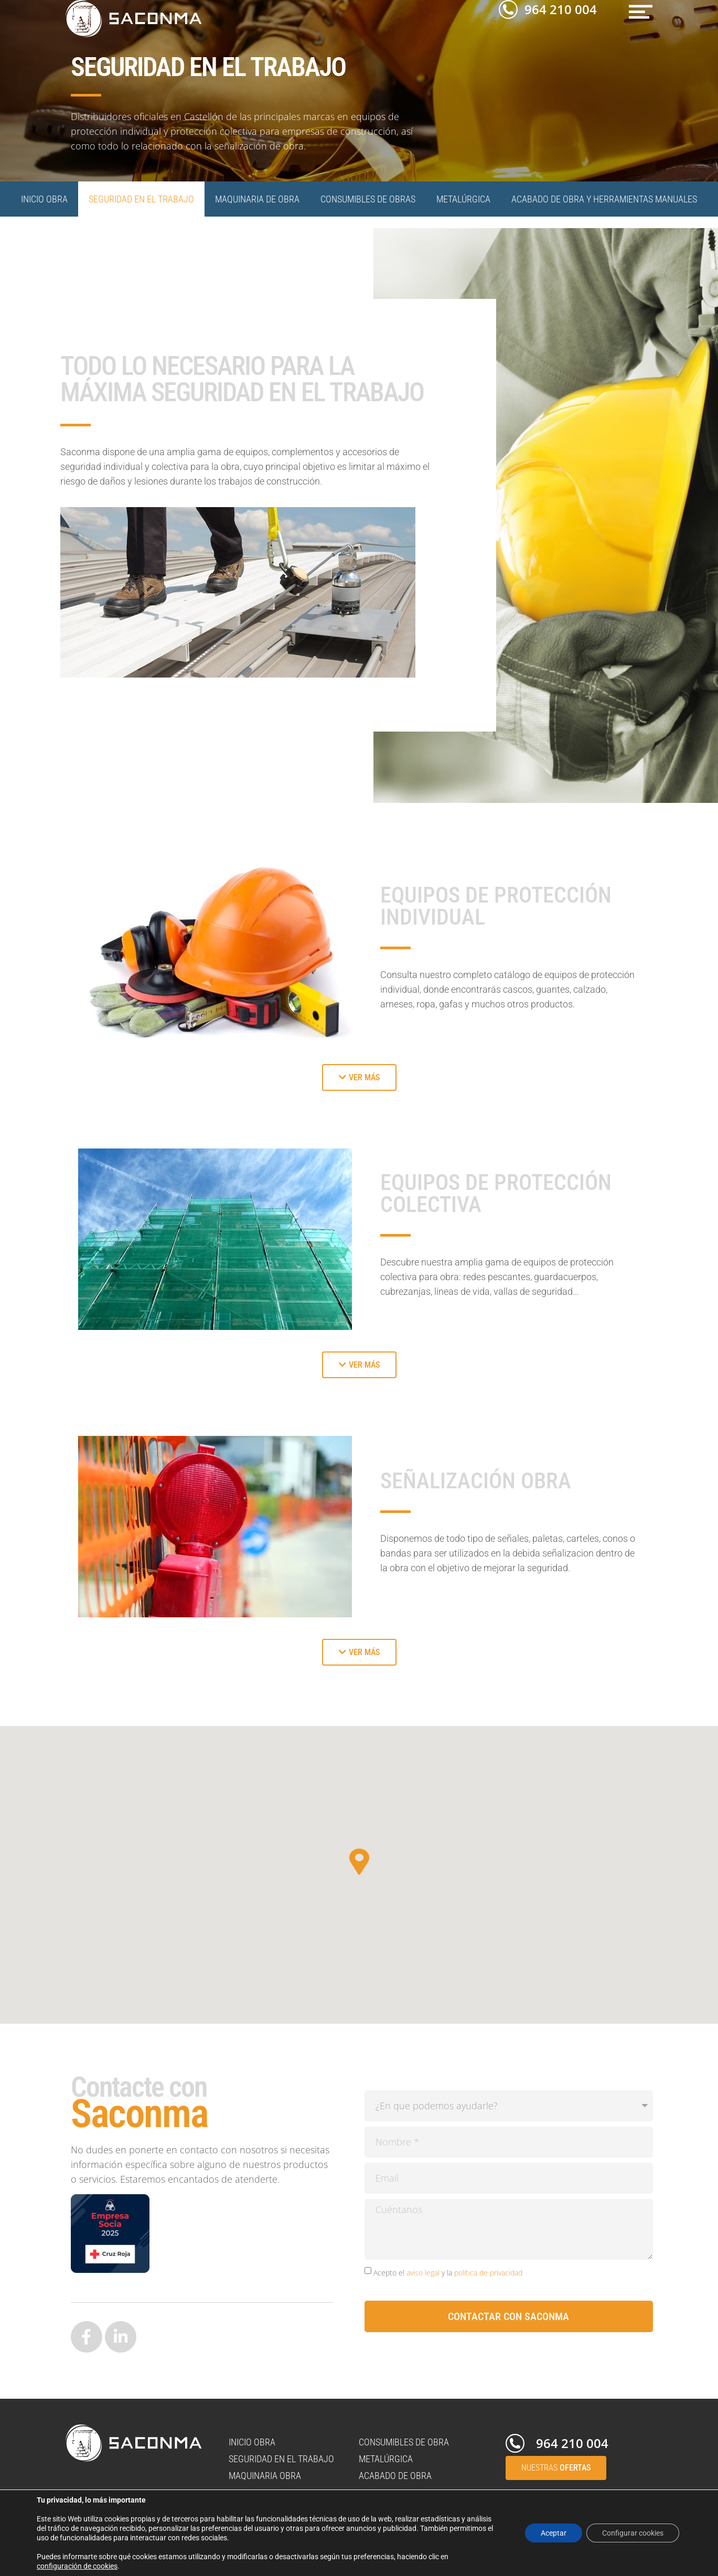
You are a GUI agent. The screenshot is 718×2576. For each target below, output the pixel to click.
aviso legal (423, 2273)
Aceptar (553, 2533)
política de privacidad (488, 2273)
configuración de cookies (77, 2566)
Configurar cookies (632, 2533)
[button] (640, 12)
